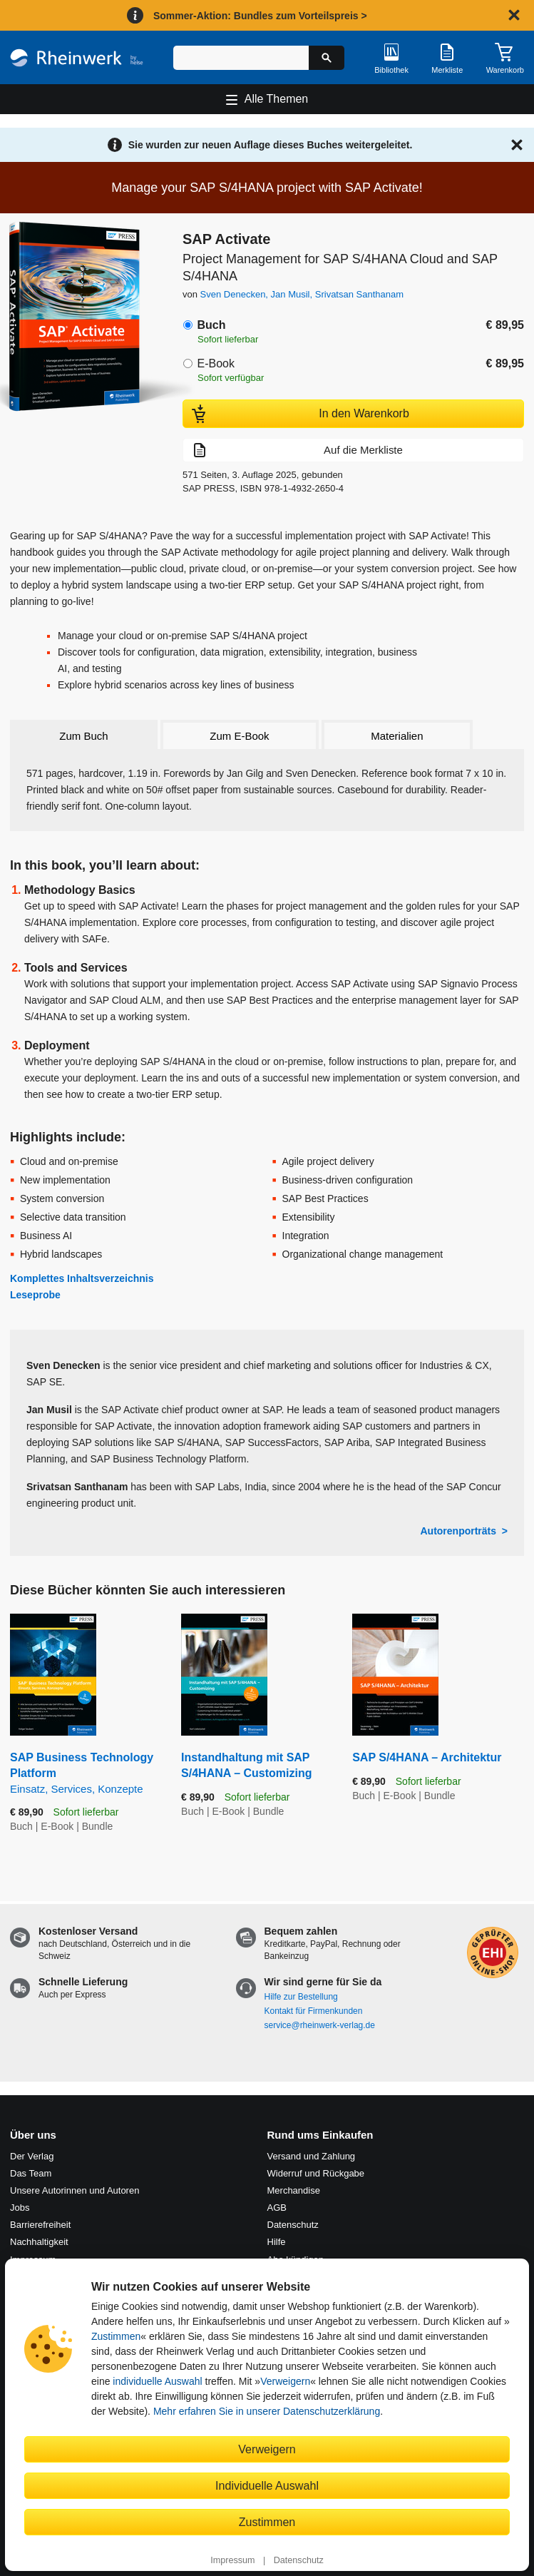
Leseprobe (35, 1294)
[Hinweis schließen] (514, 15)
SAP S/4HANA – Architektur (426, 1757)
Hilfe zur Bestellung (301, 1997)
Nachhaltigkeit (39, 2241)
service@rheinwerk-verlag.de (320, 2025)
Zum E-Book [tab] (239, 736)
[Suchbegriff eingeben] (241, 58)
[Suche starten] (326, 58)
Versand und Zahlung (311, 2156)
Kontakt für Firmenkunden (314, 2011)
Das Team (30, 2173)
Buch (211, 325)
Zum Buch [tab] (83, 736)
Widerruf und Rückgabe (316, 2173)
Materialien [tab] (397, 736)
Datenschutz (299, 2560)
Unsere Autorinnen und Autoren (74, 2190)
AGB (277, 2207)
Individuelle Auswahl (267, 2485)
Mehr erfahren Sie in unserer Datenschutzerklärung (266, 2411)
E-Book (215, 363)
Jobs (19, 2207)
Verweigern (285, 2381)
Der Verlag (31, 2156)
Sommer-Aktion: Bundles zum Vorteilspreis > (260, 15)
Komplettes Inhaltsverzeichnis (82, 1278)
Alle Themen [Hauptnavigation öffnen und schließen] (277, 99)
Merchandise (293, 2190)
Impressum (232, 2560)
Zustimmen (115, 2336)
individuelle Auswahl (157, 2381)
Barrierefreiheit (40, 2224)
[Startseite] (76, 58)
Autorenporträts (458, 1531)
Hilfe (276, 2241)
